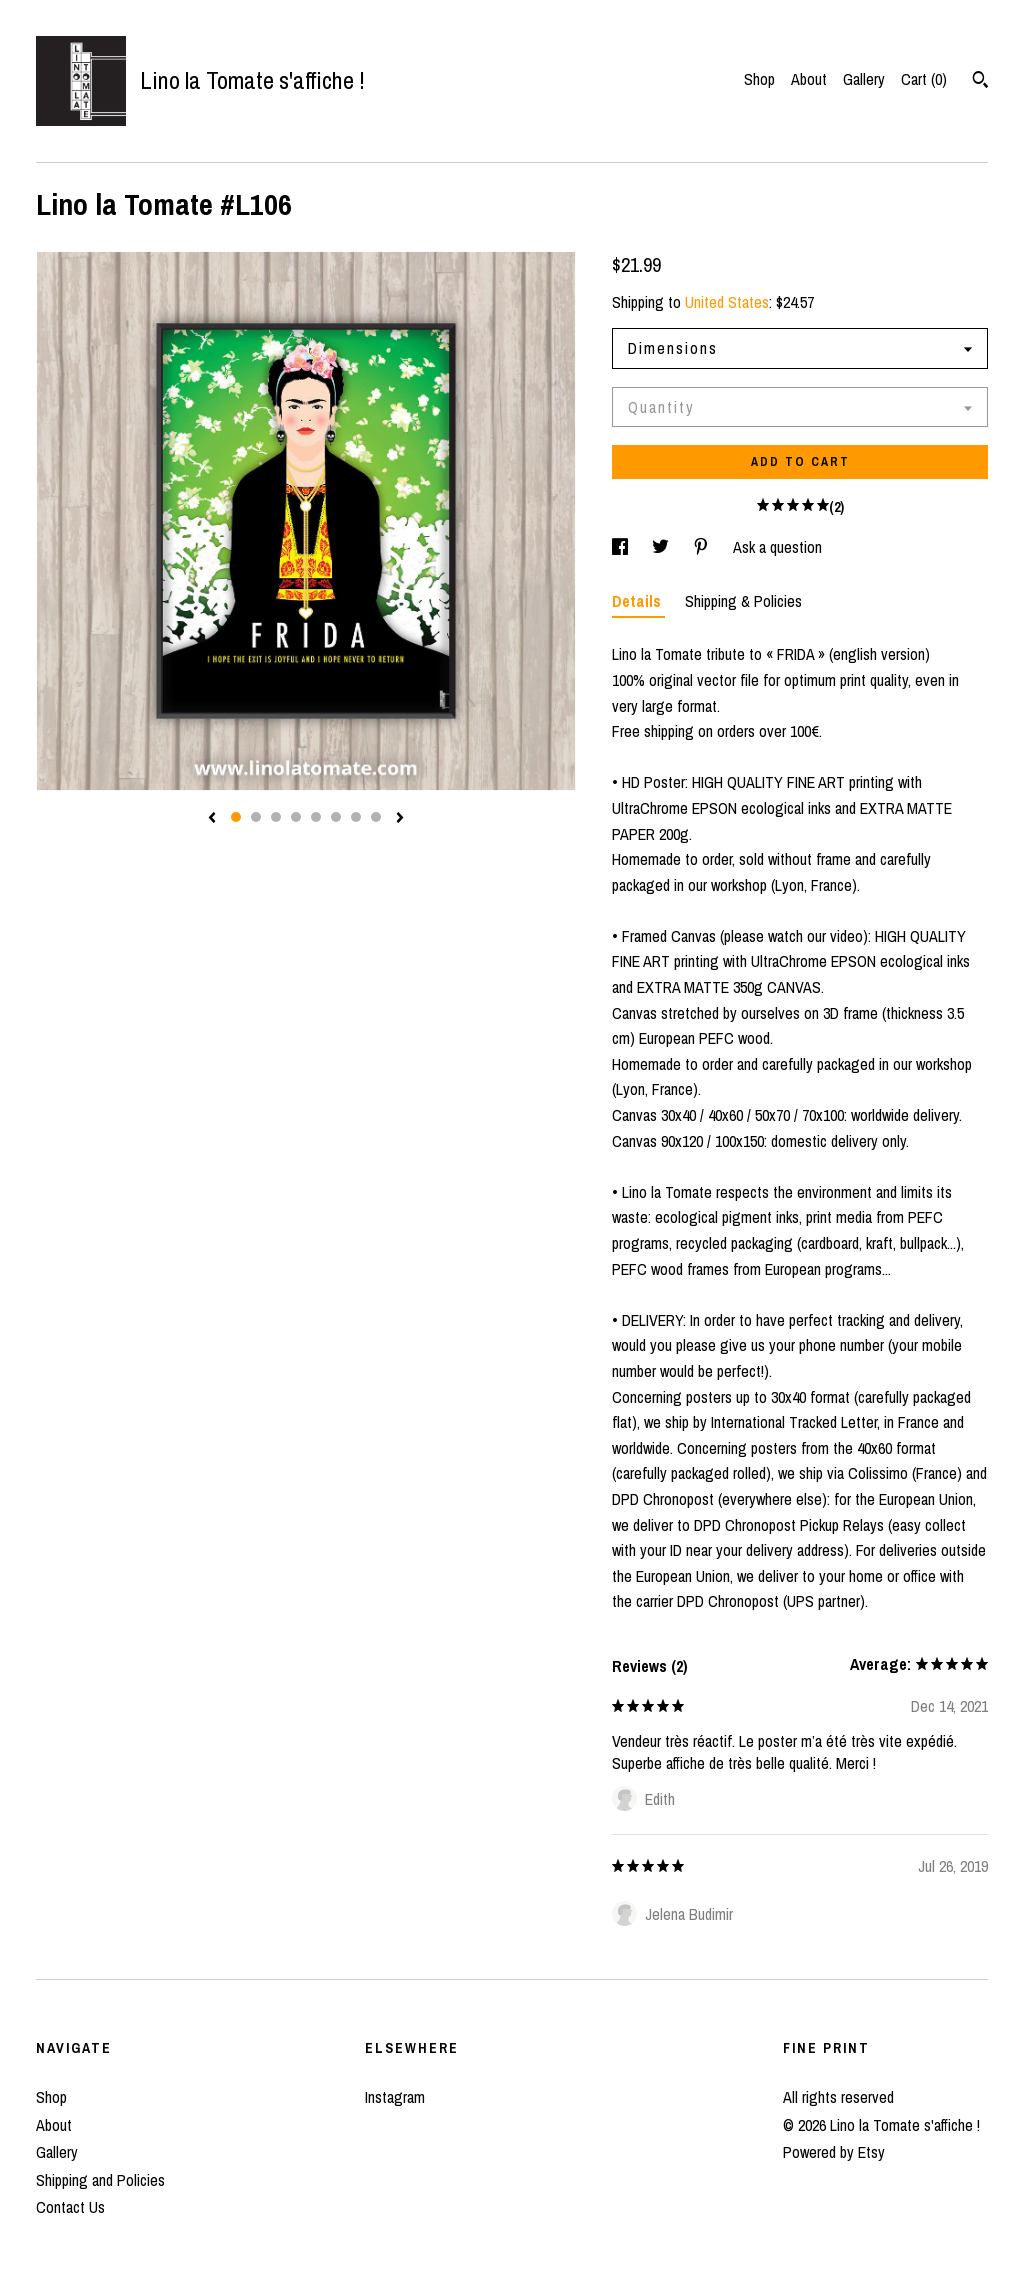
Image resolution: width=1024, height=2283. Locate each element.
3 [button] (276, 817)
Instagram (395, 2097)
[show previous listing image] (212, 819)
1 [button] (236, 817)
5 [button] (316, 817)
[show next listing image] (400, 819)
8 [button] (376, 817)
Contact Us (70, 2207)
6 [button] (336, 817)
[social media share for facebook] (622, 547)
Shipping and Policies (100, 2180)
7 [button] (356, 817)
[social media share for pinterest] (703, 547)
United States (727, 302)
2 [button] (256, 817)
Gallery (864, 79)
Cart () (924, 79)
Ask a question (777, 547)
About (809, 79)
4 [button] (296, 817)
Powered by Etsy (834, 2152)
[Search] (980, 82)
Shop (759, 79)
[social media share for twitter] (662, 547)
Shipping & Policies (743, 601)
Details (638, 601)
